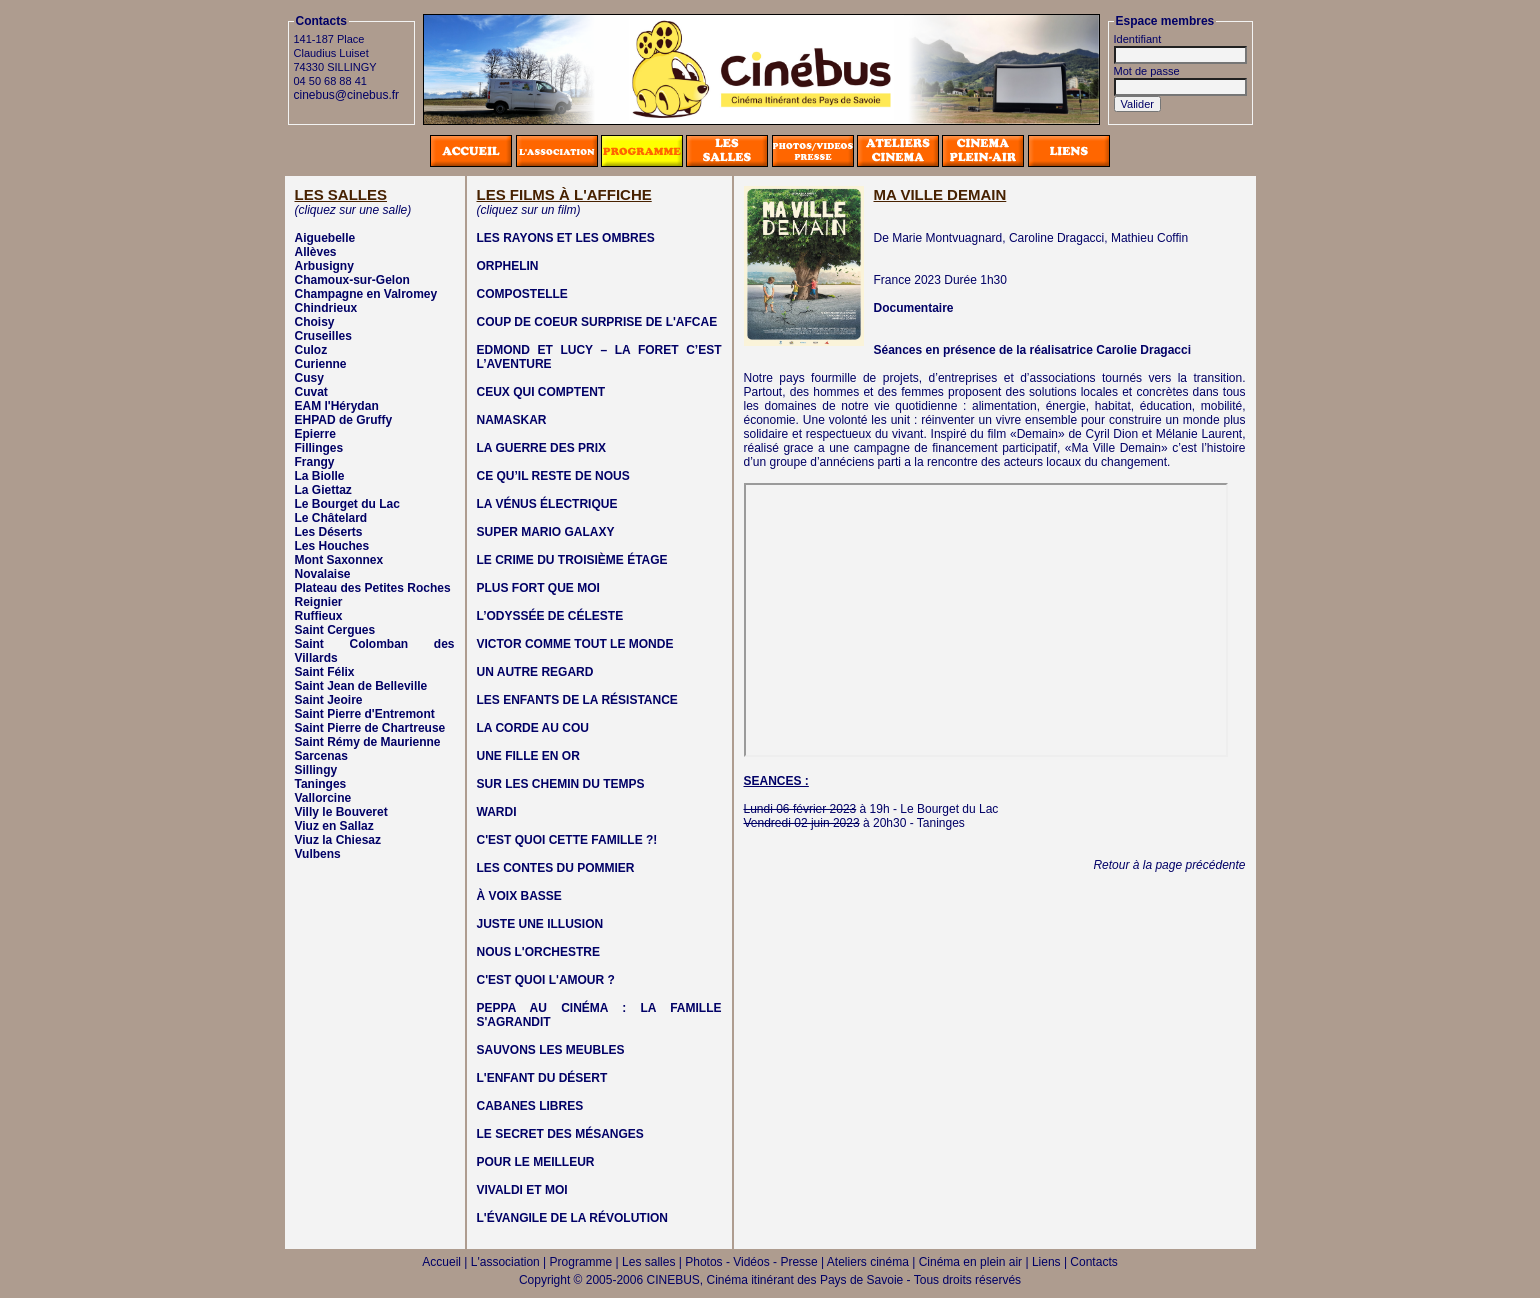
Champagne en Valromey (366, 294)
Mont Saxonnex (339, 560)
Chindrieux (326, 308)
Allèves (316, 252)
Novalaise (323, 574)
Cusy (309, 378)
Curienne (321, 364)
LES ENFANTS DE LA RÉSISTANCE (577, 700)
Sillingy (316, 770)
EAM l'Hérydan (337, 406)
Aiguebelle (325, 238)
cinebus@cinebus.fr (347, 95)
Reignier (319, 602)
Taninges (321, 784)
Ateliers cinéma (868, 1262)
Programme (581, 1262)
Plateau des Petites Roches (373, 588)
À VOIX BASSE (519, 896)
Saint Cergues (335, 630)
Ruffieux (319, 616)
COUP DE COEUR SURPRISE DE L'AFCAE (597, 322)
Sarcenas (321, 756)
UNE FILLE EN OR (528, 756)
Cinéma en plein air (970, 1262)
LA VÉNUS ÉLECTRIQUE (547, 504)
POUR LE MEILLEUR (536, 1162)
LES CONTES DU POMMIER (556, 868)
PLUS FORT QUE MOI (538, 588)
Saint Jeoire (329, 700)
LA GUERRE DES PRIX (542, 448)
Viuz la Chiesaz (338, 840)
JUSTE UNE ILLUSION (540, 924)
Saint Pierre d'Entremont (365, 714)
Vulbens (318, 854)
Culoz (311, 350)
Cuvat (311, 392)
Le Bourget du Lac (347, 504)
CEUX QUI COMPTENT (541, 392)
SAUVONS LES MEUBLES (551, 1050)
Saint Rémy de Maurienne (368, 742)
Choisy (315, 322)
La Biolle (320, 476)
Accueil (441, 1262)
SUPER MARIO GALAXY (546, 532)
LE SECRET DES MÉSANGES (560, 1134)
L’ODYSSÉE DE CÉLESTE (550, 616)
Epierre (315, 434)
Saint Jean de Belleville (361, 686)
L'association (505, 1262)
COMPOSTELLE (522, 294)
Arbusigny (324, 266)
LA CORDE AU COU (533, 728)
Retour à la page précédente (1169, 865)
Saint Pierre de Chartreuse (370, 728)
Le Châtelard (331, 518)
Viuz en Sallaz (334, 826)
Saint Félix (325, 672)
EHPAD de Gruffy (344, 420)
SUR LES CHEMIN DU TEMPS (561, 784)
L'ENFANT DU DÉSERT (542, 1078)
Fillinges (319, 448)
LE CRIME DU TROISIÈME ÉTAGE (572, 560)
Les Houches (332, 546)
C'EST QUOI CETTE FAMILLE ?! (567, 840)
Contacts (1093, 1262)
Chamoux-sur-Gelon (352, 280)
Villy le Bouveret (341, 812)
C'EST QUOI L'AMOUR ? (546, 980)
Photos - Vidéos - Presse (751, 1262)
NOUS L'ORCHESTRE (539, 952)
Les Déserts (329, 532)
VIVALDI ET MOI (522, 1190)
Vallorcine (323, 798)
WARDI (497, 812)
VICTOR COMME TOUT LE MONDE (575, 644)
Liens (1046, 1262)
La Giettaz (323, 490)
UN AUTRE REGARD (535, 672)
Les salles (648, 1262)
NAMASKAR (512, 420)
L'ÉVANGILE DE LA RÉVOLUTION (573, 1218)
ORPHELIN (508, 266)
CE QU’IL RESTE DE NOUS (553, 476)
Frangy (315, 462)
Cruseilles (323, 336)
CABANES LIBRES (530, 1106)
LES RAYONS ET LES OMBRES (566, 238)
